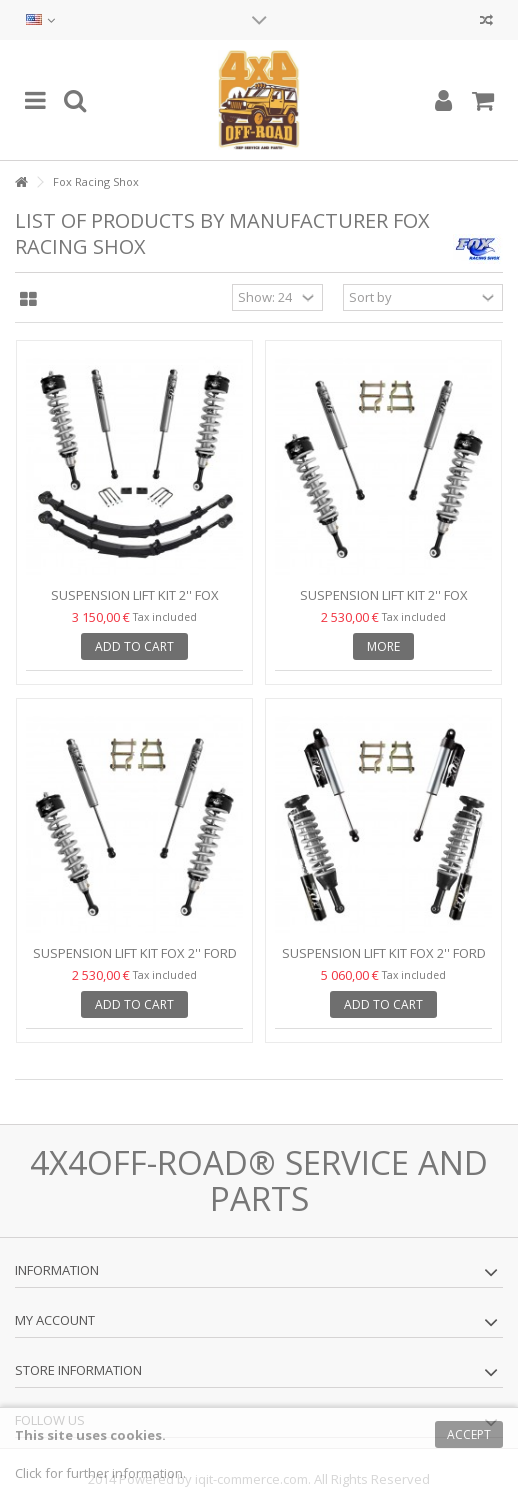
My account (55, 1320)
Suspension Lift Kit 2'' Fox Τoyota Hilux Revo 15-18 (384, 603)
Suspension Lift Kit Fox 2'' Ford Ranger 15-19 (135, 961)
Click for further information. (100, 1473)
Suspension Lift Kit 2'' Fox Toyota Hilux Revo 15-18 (135, 603)
